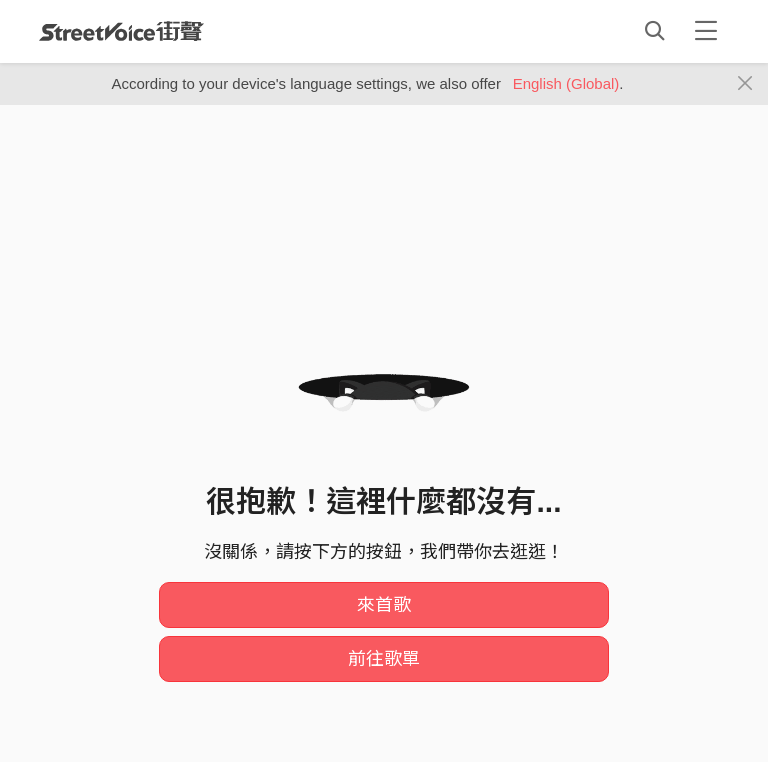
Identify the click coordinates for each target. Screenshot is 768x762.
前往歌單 (384, 659)
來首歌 (384, 605)
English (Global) (566, 83)
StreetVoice (121, 31)
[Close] (745, 84)
